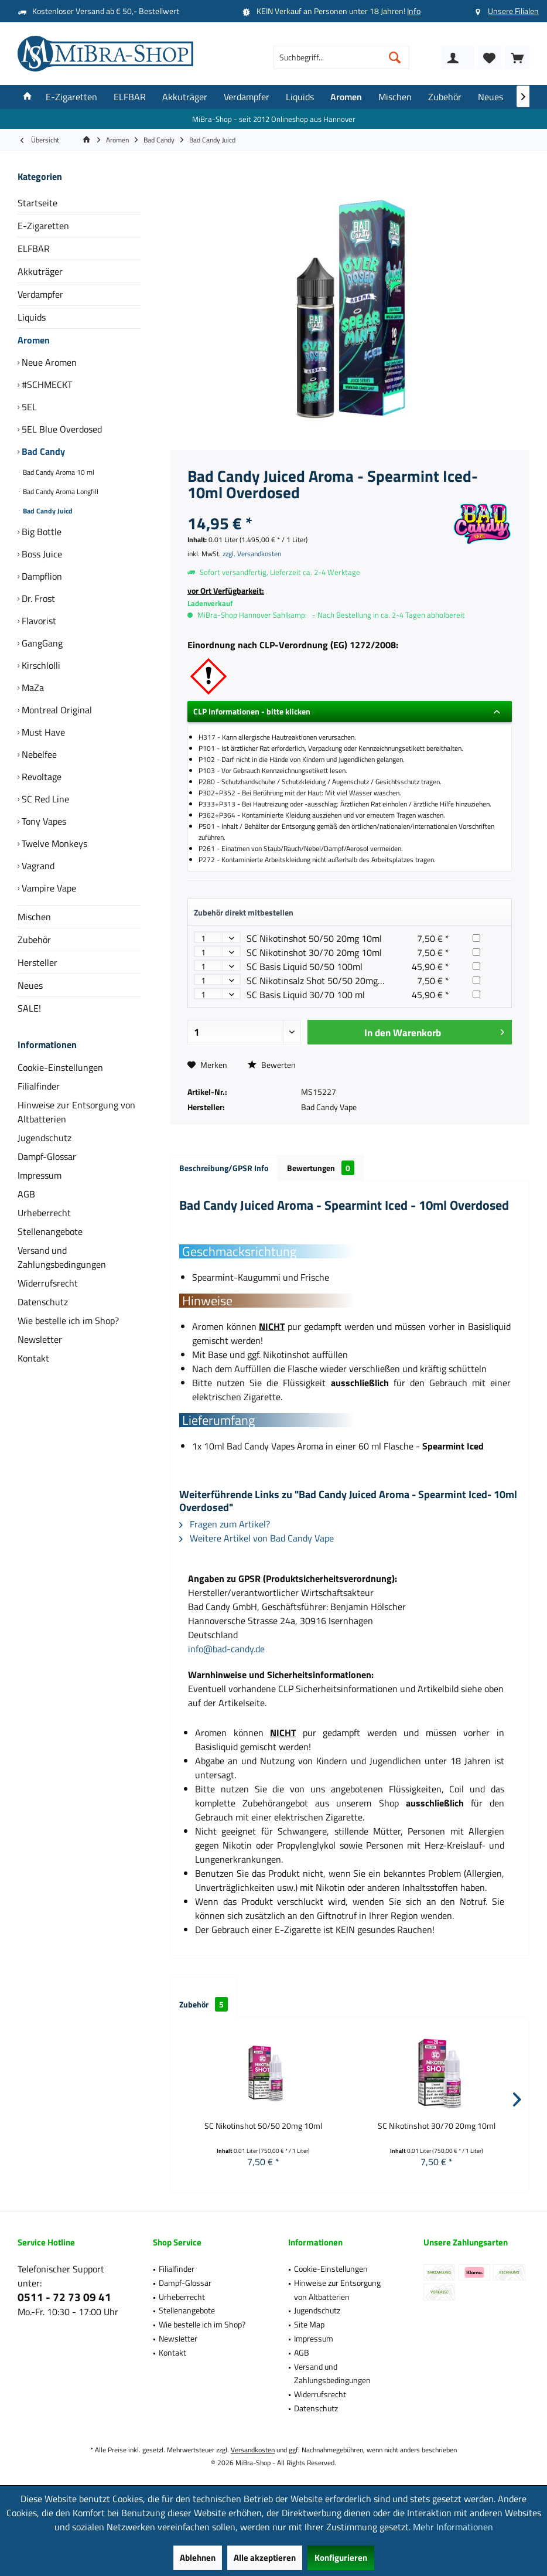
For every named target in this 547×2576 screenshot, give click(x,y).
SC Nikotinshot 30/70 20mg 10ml (314, 952)
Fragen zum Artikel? (224, 1524)
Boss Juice (40, 554)
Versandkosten (253, 2449)
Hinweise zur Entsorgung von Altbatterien (76, 1112)
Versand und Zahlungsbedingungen (62, 1257)
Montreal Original (55, 710)
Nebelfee (38, 754)
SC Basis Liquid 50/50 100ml (305, 966)
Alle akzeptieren (265, 2557)
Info (413, 11)
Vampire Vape (47, 888)
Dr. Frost (37, 598)
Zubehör (34, 940)
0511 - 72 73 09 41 (64, 2296)
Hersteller (37, 962)
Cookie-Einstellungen (60, 1067)
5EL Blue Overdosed (60, 429)
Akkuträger (40, 271)
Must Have (42, 732)
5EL (28, 407)
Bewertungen (320, 1168)
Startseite (37, 203)
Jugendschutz (44, 1138)
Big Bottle (40, 532)
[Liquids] (300, 97)
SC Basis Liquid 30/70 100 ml (306, 995)
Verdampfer (40, 294)
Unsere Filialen (513, 11)
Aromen (34, 340)
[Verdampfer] (247, 97)
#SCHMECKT (45, 384)
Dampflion (40, 576)
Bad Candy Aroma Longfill (59, 491)
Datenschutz (43, 1302)
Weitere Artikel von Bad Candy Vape (256, 1538)
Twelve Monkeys (53, 843)
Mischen (34, 917)
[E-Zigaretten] (71, 97)
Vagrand (36, 866)
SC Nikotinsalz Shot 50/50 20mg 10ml (324, 981)
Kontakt (33, 1358)
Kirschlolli (39, 665)
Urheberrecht (44, 1213)
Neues (30, 985)
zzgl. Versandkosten (252, 553)
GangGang (41, 643)
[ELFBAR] (129, 97)
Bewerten (272, 1065)
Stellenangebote (50, 1231)
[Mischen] (395, 97)
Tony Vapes (42, 821)
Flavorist (37, 621)
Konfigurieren (340, 2557)
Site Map (309, 2324)
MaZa (31, 687)
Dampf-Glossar (47, 1156)
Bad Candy (42, 451)
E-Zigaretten (43, 226)
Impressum (39, 1175)
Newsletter (40, 1339)
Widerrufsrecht (48, 1283)
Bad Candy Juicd (47, 510)
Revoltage (40, 777)
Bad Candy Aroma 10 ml (57, 472)
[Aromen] (346, 97)
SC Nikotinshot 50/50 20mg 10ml (314, 938)
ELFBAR (34, 248)
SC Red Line (44, 799)
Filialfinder (39, 1086)
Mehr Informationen (453, 2527)
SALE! (29, 1008)
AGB (26, 1194)
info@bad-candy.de (226, 1649)
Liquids (32, 317)
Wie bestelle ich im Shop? (68, 1320)
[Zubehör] (445, 97)
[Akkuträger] (185, 97)
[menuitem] (517, 57)
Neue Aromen (48, 362)
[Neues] (490, 97)
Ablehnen (198, 2557)
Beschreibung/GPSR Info (223, 1168)
